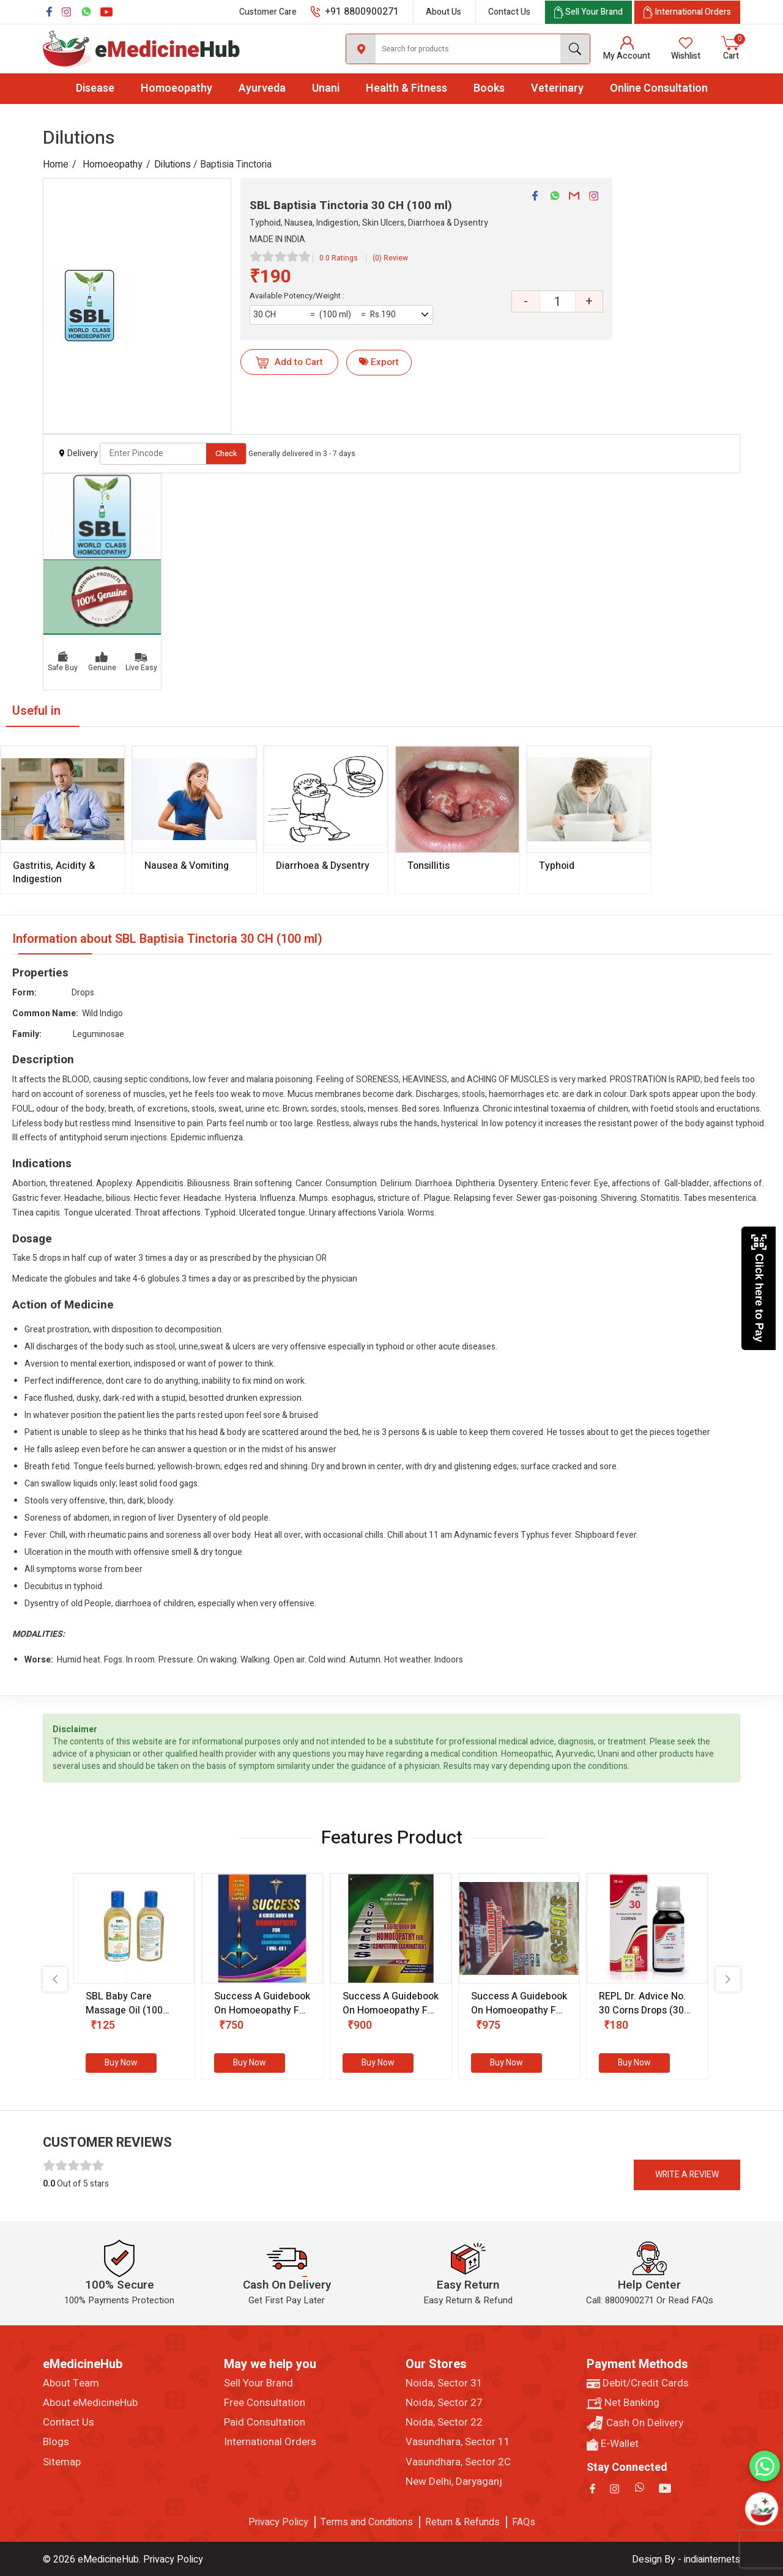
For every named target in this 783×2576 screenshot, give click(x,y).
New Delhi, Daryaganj (454, 2482)
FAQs (523, 2522)
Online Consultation (659, 88)
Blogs (56, 2442)
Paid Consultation (264, 2422)
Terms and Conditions (367, 2522)
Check (226, 453)
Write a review (687, 2174)
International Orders (270, 2442)
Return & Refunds (462, 2522)
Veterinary (557, 88)
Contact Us (509, 12)
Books (489, 88)
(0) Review (390, 258)
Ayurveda (262, 88)
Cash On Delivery (635, 2423)
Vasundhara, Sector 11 (458, 2442)
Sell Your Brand (258, 2383)
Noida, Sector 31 (444, 2383)
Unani (326, 88)
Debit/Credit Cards (638, 2383)
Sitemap (62, 2462)
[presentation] (55, 1979)
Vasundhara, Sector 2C (458, 2462)
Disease (95, 88)
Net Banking (623, 2403)
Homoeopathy (176, 88)
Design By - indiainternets (686, 2559)
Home (56, 164)
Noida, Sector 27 (444, 2403)
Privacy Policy (278, 2522)
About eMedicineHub (90, 2403)
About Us (443, 12)
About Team (71, 2383)
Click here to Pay (758, 1288)
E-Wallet (613, 2444)
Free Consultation (264, 2403)
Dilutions (172, 164)
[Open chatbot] (761, 2508)
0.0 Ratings (338, 258)
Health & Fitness (406, 88)
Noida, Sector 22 (444, 2422)
